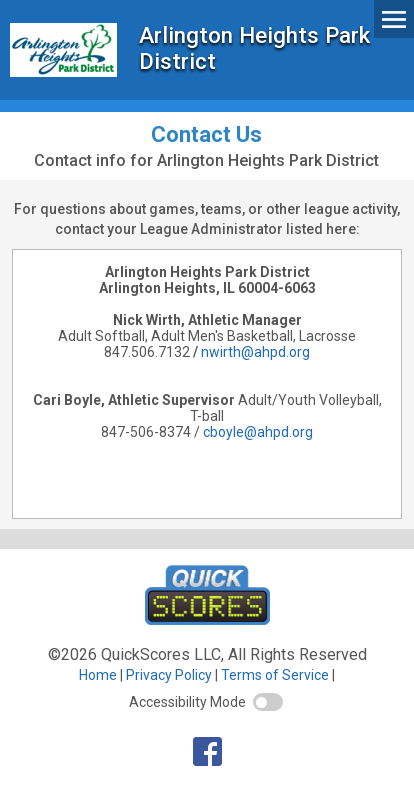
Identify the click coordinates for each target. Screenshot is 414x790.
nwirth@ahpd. (245, 352)
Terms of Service (275, 675)
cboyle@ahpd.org (258, 432)
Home (98, 675)
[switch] (268, 702)
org (299, 352)
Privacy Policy (169, 675)
